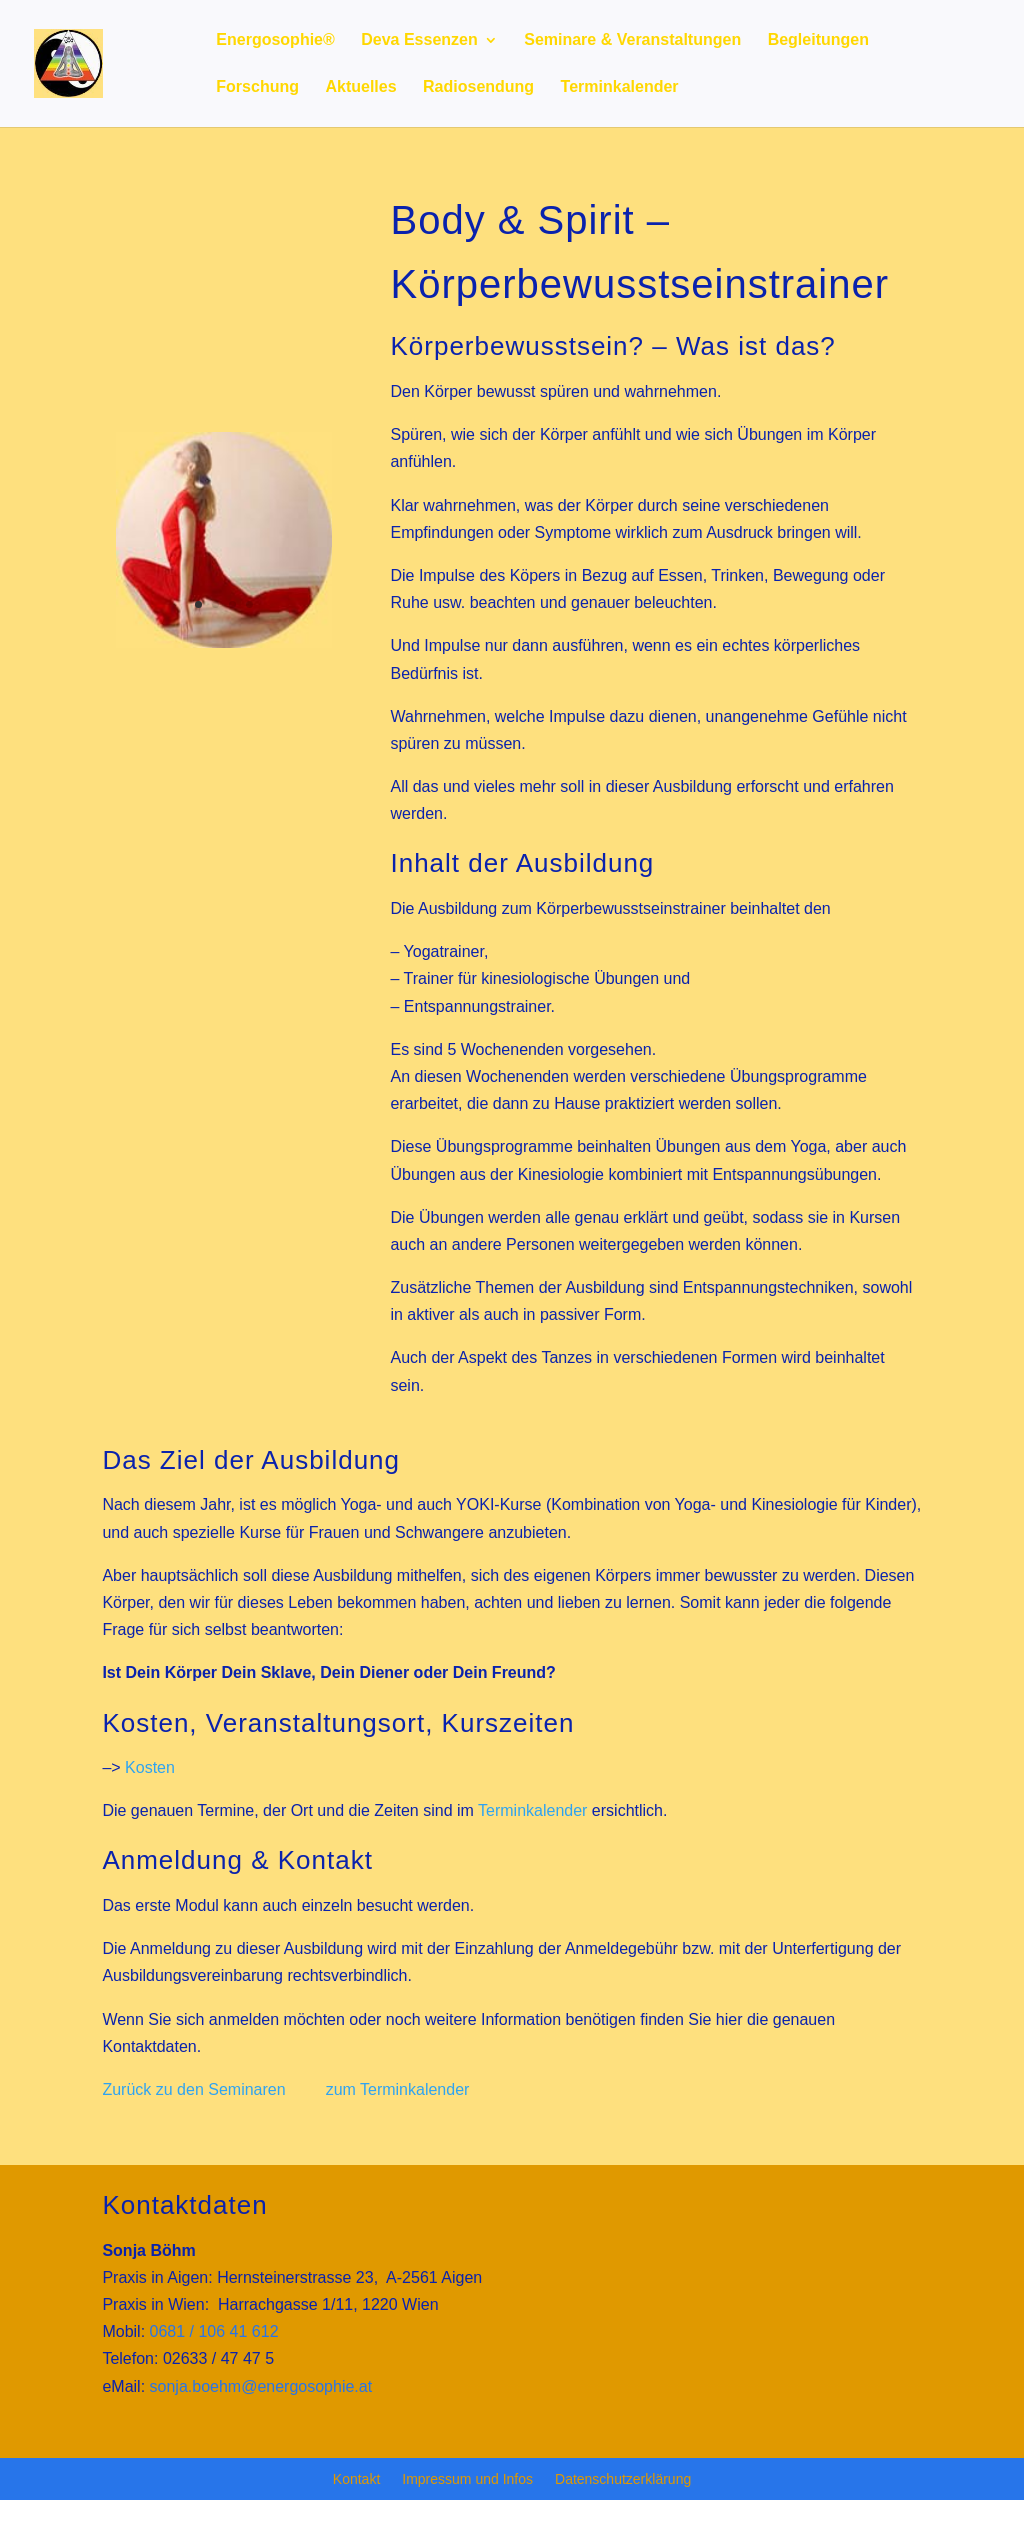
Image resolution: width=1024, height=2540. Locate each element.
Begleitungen (818, 40)
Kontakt (356, 2479)
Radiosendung (478, 87)
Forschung (257, 87)
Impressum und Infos (467, 2479)
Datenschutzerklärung (623, 2479)
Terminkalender (620, 87)
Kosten (150, 1767)
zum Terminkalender (398, 2089)
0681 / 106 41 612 (214, 2331)
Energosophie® (275, 40)
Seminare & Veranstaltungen (632, 40)
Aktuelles (360, 87)
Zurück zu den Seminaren (193, 2089)
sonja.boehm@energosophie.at (261, 2386)
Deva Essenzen (419, 40)
